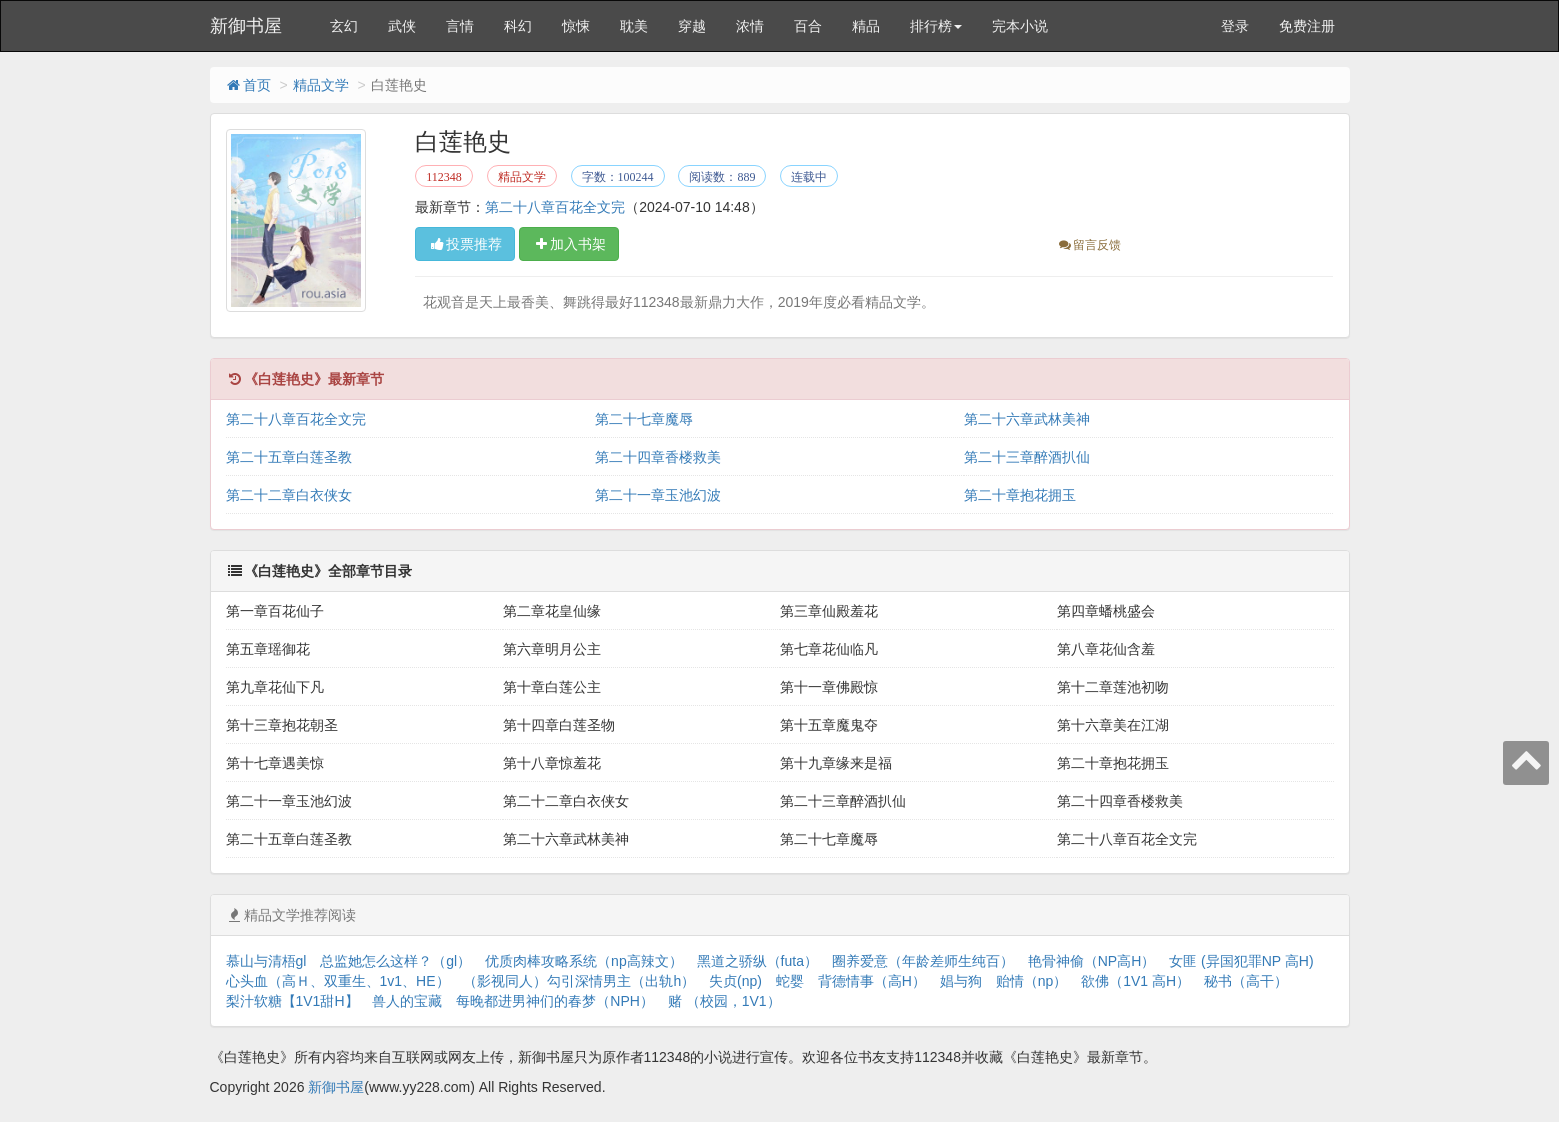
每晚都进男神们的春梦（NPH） (555, 1001)
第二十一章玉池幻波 (658, 495)
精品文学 (321, 85)
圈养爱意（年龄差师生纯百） (923, 961)
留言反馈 (1088, 245)
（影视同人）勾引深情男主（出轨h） (579, 981)
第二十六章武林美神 (1027, 419)
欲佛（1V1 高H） (1135, 981)
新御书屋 (246, 26)
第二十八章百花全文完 (555, 207)
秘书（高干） (1246, 981)
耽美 (634, 26)
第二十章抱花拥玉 (1020, 495)
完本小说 (1020, 26)
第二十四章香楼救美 (658, 457)
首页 (248, 85)
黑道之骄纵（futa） (757, 961)
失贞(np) (735, 981)
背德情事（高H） (872, 981)
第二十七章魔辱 (644, 419)
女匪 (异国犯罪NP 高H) (1241, 961)
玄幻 (344, 26)
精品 (866, 26)
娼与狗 (961, 981)
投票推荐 (465, 244)
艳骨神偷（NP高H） (1092, 961)
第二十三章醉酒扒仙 (1027, 457)
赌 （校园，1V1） (724, 1001)
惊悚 (576, 26)
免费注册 (1307, 26)
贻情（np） (1032, 981)
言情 (460, 26)
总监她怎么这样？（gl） (395, 961)
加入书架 (569, 244)
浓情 (750, 26)
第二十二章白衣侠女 (289, 495)
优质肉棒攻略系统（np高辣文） (584, 961)
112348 (444, 177)
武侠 (402, 26)
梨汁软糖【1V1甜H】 (292, 1001)
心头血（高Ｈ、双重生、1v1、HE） (338, 981)
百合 (808, 26)
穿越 (692, 26)
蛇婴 (790, 981)
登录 (1235, 26)
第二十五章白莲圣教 (289, 457)
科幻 (518, 26)
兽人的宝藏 (407, 1001)
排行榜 (936, 26)
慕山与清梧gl (266, 961)
